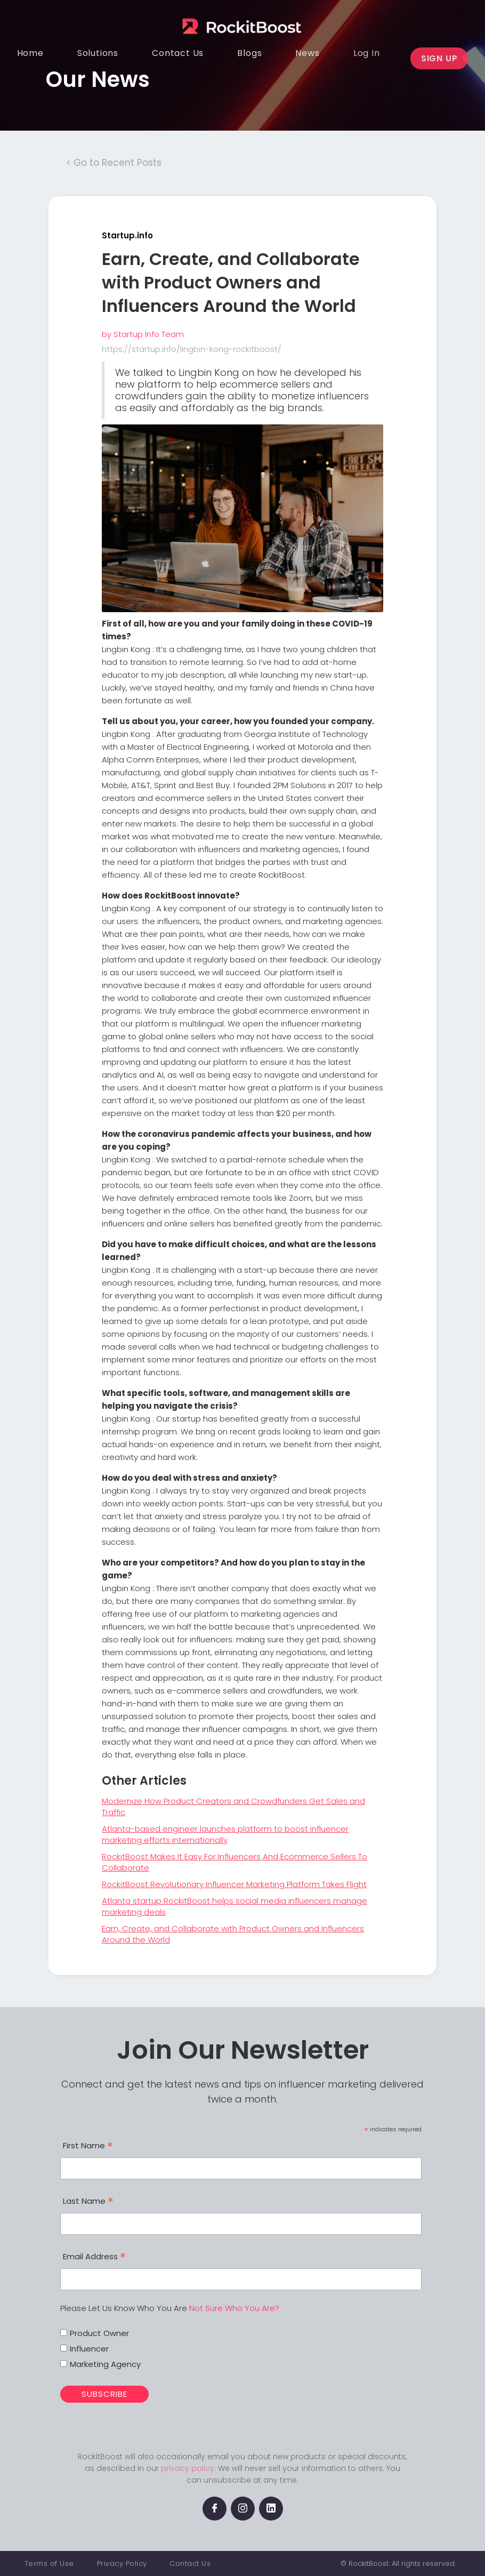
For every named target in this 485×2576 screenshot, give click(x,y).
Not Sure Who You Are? (234, 2308)
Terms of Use (49, 2563)
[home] (235, 18)
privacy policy (187, 2468)
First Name (88, 2146)
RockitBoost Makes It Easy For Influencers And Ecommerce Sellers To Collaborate (234, 1862)
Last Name (88, 2202)
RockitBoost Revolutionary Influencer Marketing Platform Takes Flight (234, 1884)
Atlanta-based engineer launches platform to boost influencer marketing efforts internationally (225, 1834)
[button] (97, 53)
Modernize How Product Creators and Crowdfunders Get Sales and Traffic (233, 1806)
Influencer (89, 2348)
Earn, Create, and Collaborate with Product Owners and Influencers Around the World (233, 1934)
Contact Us (190, 2563)
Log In (366, 53)
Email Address (94, 2257)
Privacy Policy (122, 2563)
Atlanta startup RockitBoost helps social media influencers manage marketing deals (234, 1906)
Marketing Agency (105, 2364)
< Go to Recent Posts (113, 162)
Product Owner (99, 2333)
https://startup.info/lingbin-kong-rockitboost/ (191, 349)
